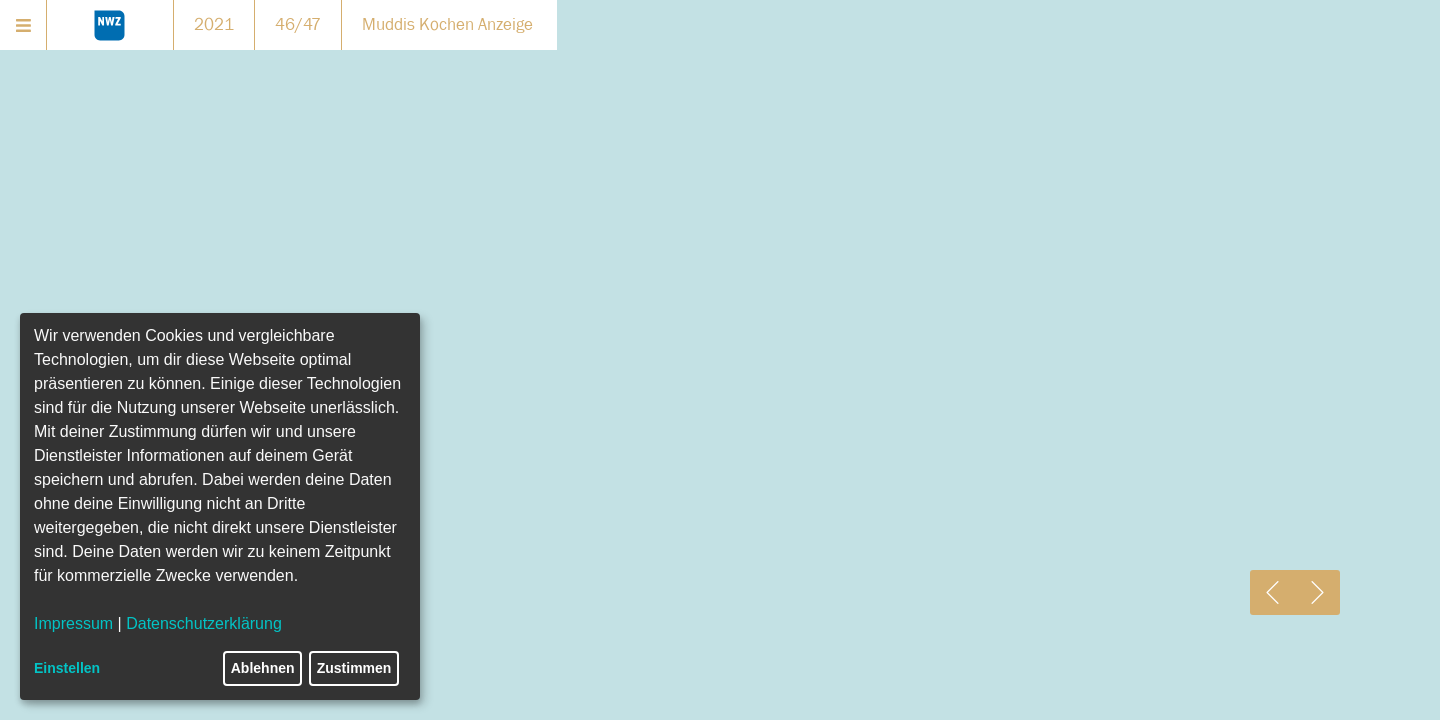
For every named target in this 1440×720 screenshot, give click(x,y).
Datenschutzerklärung (204, 623)
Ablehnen (263, 668)
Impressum (73, 623)
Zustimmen (354, 668)
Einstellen (67, 668)
